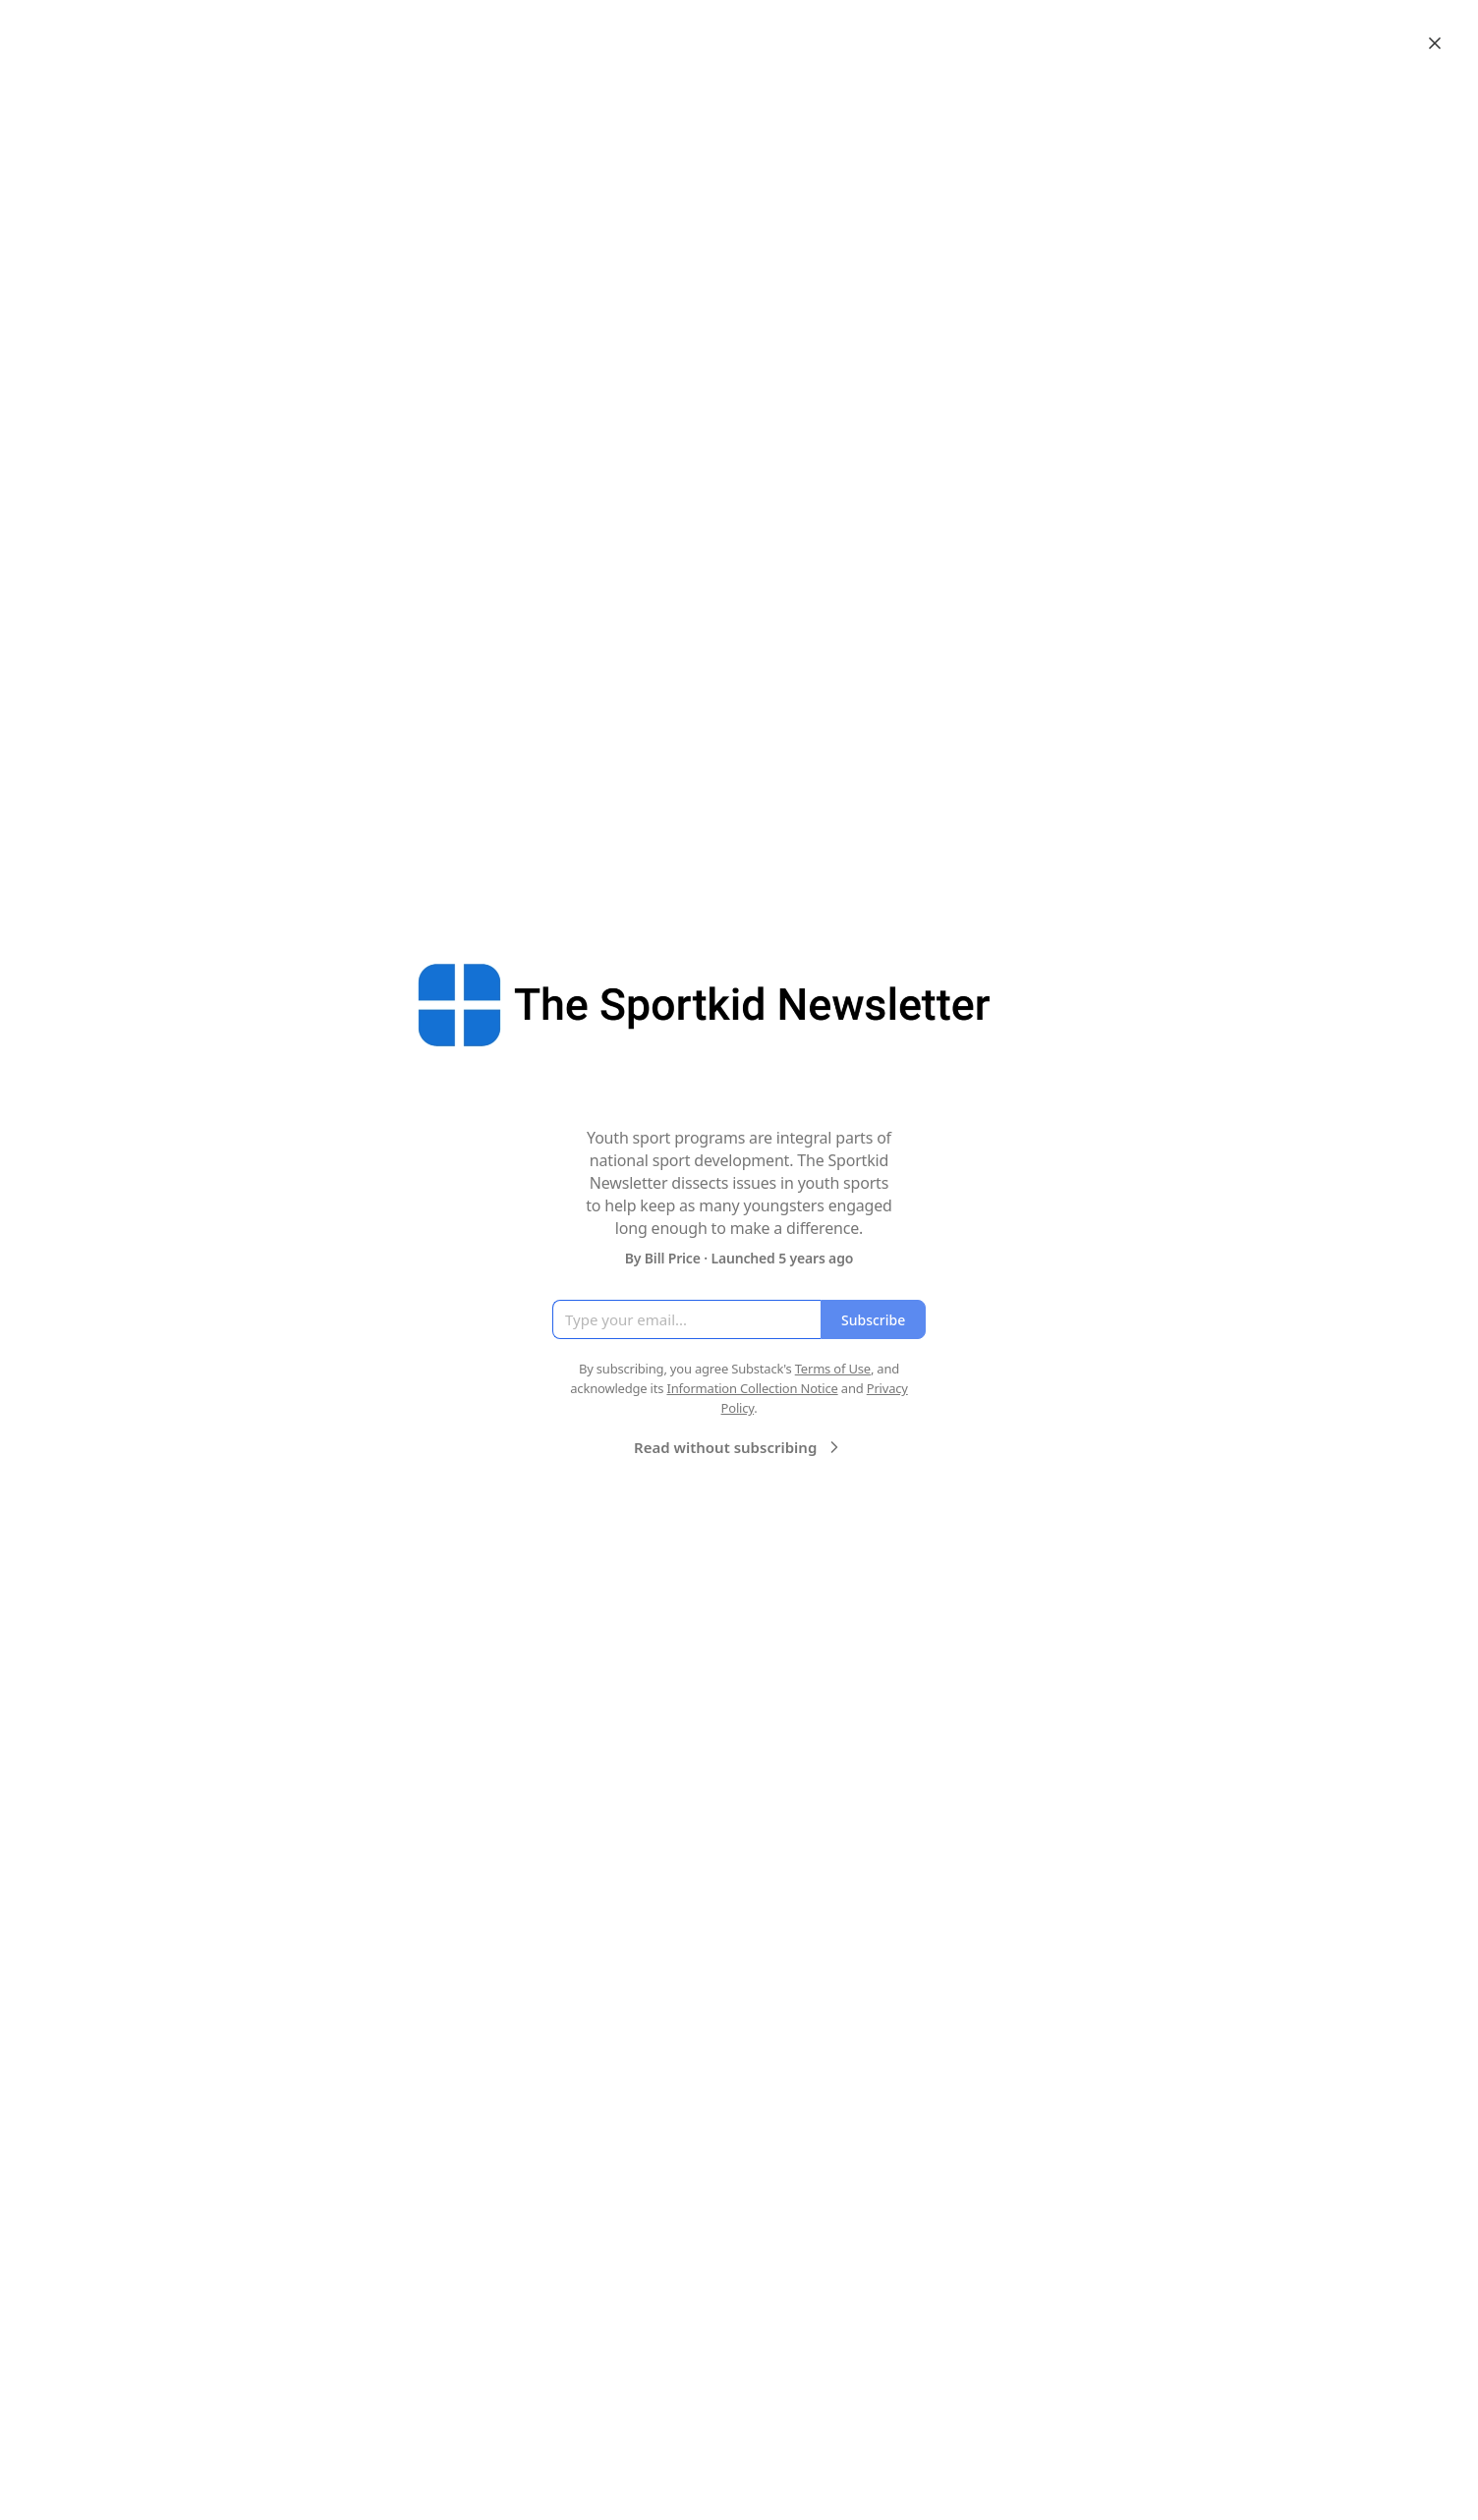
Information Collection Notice (751, 1388)
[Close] (1434, 43)
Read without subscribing (739, 1447)
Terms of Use (833, 1368)
